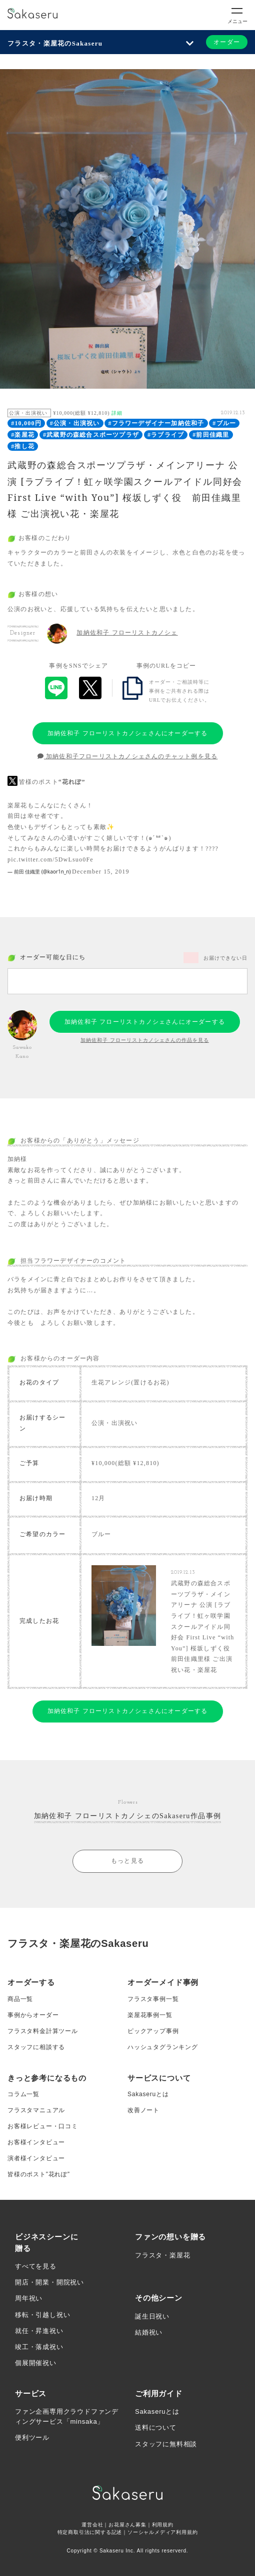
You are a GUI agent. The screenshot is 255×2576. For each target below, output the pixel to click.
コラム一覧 (24, 2094)
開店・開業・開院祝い (49, 2282)
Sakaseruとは (148, 2094)
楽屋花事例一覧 (150, 2015)
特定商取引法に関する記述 (90, 2532)
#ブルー (224, 423)
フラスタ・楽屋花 (162, 2255)
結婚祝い (148, 2332)
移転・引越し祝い (42, 2315)
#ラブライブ (166, 434)
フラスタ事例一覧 (153, 1998)
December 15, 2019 (101, 871)
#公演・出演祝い (75, 423)
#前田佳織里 (210, 434)
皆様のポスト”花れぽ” (39, 2174)
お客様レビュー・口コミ (43, 2126)
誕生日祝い (152, 2316)
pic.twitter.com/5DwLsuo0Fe (51, 859)
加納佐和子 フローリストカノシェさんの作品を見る (144, 1040)
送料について (155, 2427)
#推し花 (22, 446)
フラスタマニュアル (36, 2110)
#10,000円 (26, 423)
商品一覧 (20, 1998)
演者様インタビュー (36, 2158)
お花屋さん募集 (127, 2524)
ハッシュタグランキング (163, 2047)
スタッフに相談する (36, 2047)
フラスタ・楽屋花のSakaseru (55, 43)
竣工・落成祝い (39, 2347)
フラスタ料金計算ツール (43, 2031)
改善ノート (144, 2110)
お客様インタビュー (36, 2142)
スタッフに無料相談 (166, 2444)
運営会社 (92, 2524)
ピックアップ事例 (153, 2031)
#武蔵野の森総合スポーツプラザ (91, 434)
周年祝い (28, 2298)
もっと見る (127, 1860)
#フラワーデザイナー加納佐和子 (156, 423)
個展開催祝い (35, 2363)
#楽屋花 (22, 434)
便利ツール (32, 2437)
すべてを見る (35, 2266)
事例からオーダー (33, 2015)
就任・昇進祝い (39, 2331)
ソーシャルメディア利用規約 (163, 2532)
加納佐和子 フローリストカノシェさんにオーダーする (128, 733)
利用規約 (163, 2524)
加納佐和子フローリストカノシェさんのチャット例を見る (128, 756)
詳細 (117, 413)
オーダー (227, 42)
